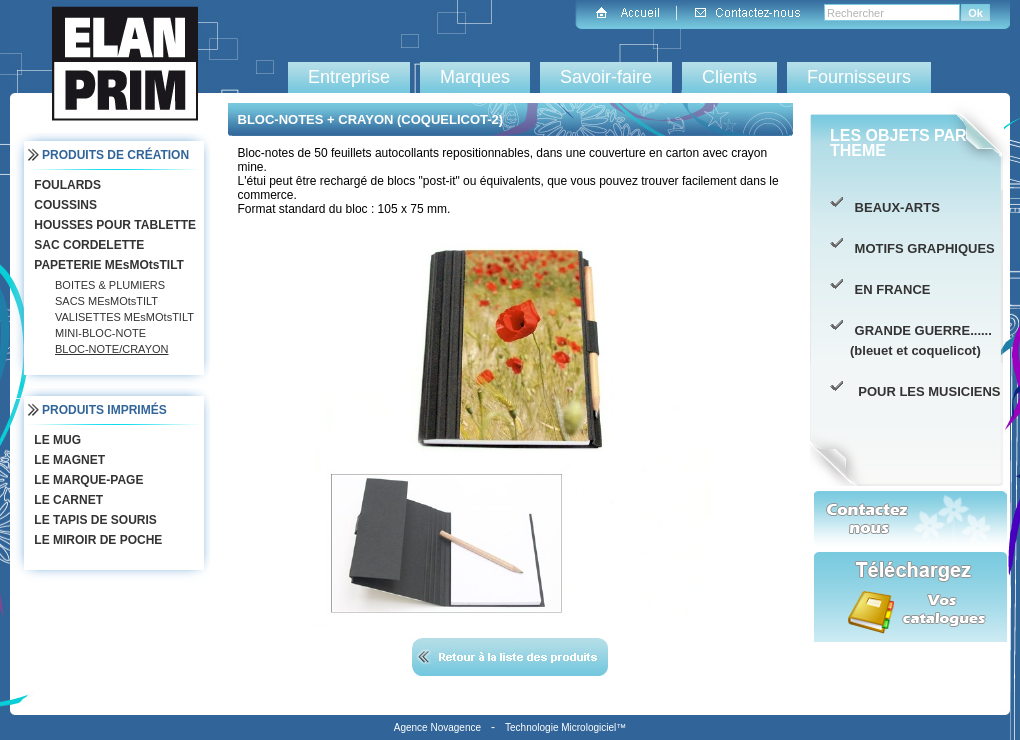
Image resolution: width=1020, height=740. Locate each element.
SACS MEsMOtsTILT (106, 301)
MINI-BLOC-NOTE (100, 333)
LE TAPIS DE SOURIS (93, 520)
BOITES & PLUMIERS (110, 285)
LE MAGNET (67, 460)
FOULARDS (65, 185)
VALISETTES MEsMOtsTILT (124, 317)
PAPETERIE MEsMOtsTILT (107, 265)
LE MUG (55, 440)
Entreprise (349, 77)
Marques (475, 77)
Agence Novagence (437, 727)
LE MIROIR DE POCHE (96, 540)
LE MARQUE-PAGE (86, 480)
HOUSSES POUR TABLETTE (113, 225)
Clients (729, 77)
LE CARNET (66, 500)
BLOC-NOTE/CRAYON (111, 349)
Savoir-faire (606, 77)
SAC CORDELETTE (87, 245)
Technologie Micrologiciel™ (565, 727)
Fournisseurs (859, 77)
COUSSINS (63, 205)
